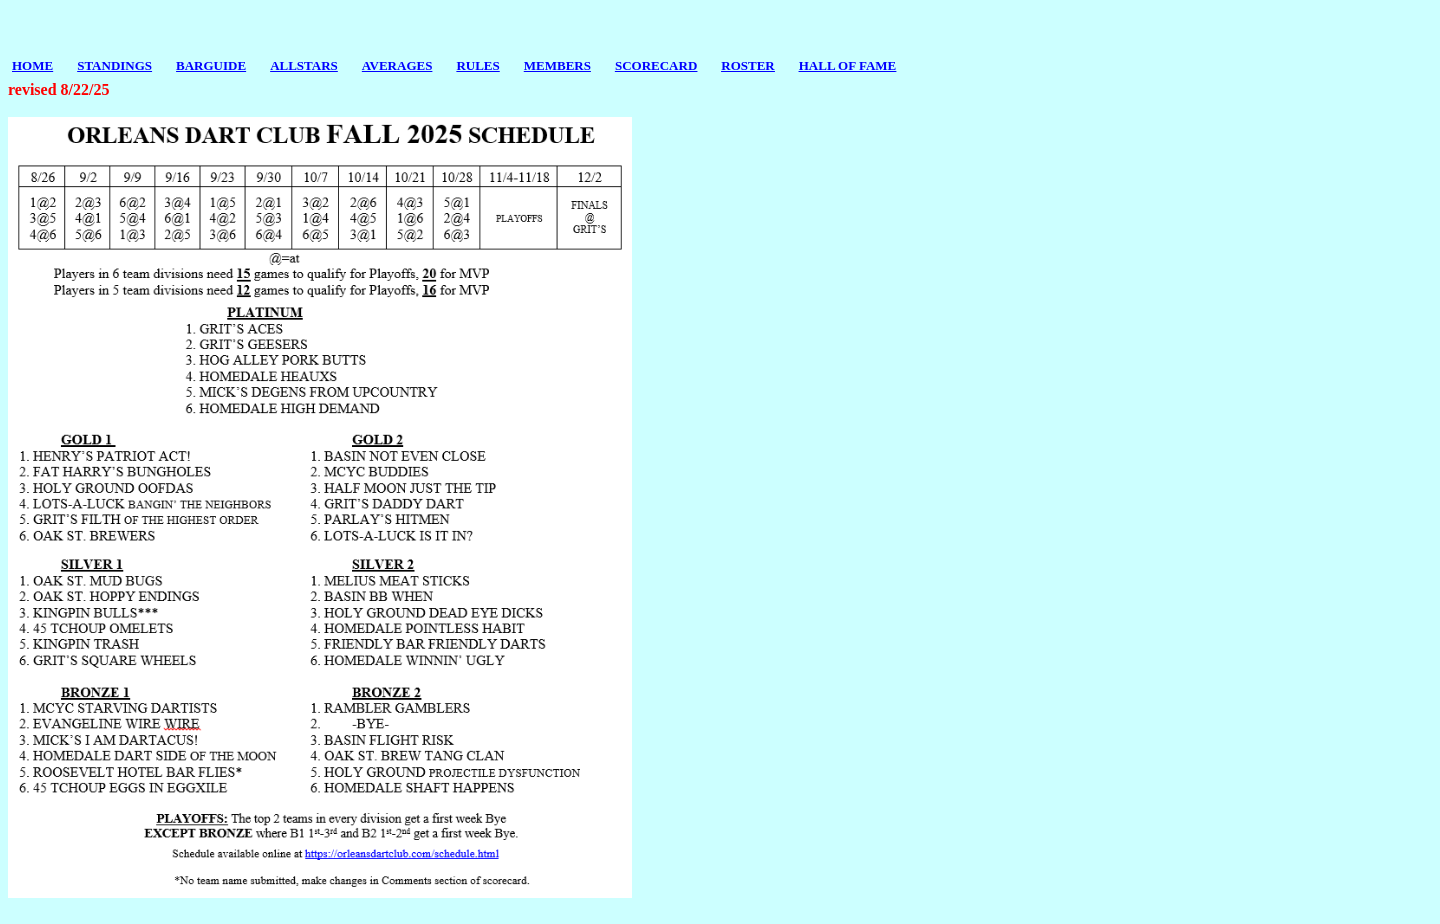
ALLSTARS (304, 65)
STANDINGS (114, 65)
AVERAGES (397, 65)
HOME (32, 65)
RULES (477, 65)
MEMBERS (557, 65)
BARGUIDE (211, 65)
